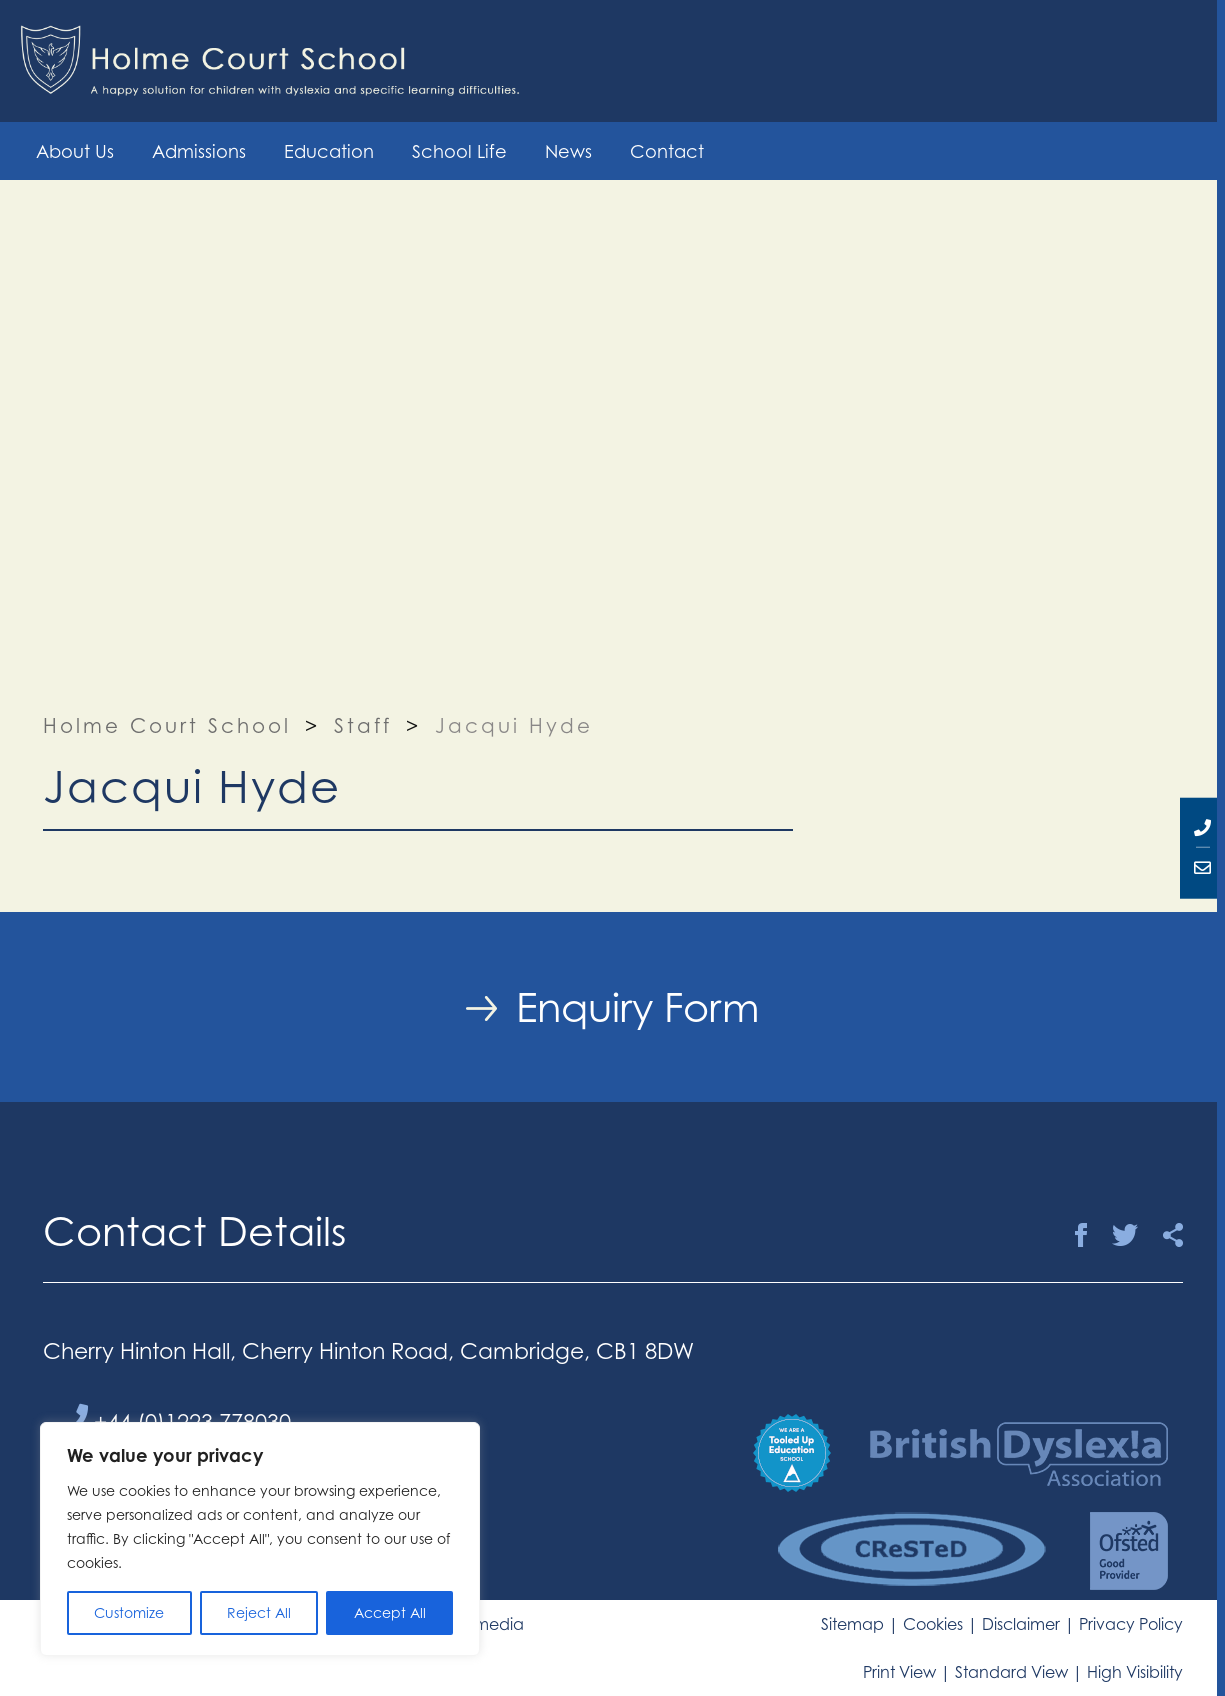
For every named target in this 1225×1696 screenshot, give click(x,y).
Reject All (259, 1612)
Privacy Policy (1131, 1624)
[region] (260, 1539)
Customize (129, 1612)
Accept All (390, 1612)
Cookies (933, 1624)
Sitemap (852, 1624)
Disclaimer (1021, 1624)
